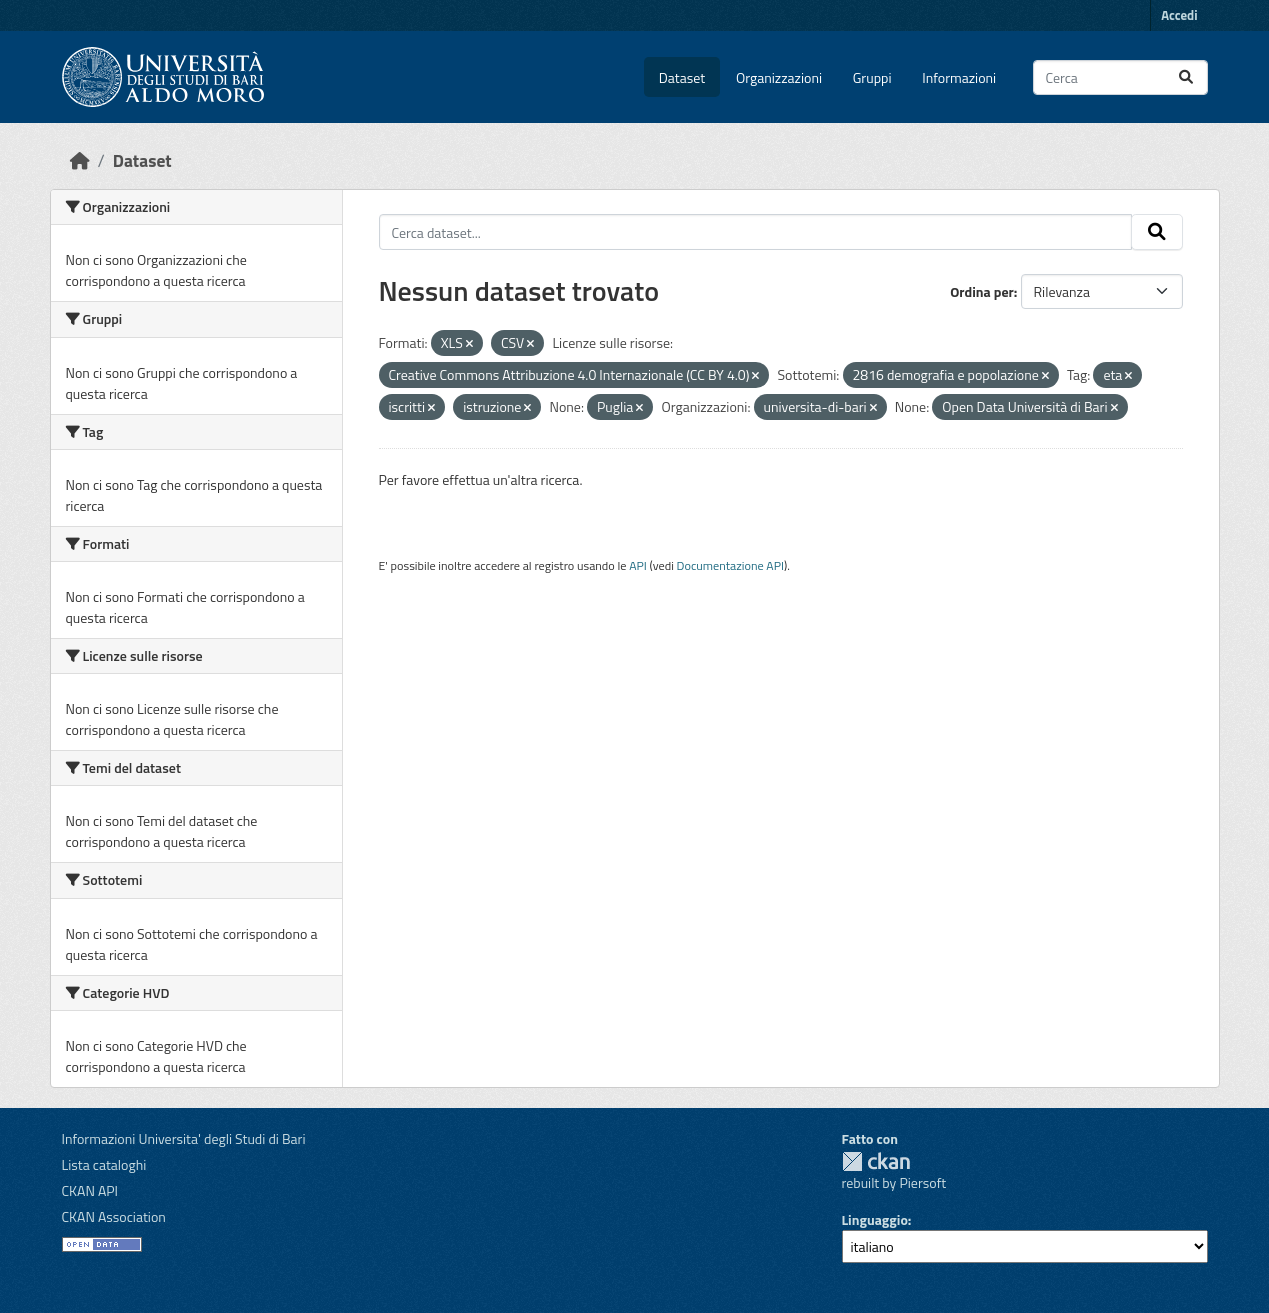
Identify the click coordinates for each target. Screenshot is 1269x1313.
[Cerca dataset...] (1120, 77)
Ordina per (982, 291)
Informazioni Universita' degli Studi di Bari (184, 1138)
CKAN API (90, 1190)
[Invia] (1186, 77)
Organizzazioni (779, 77)
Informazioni (959, 77)
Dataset (682, 77)
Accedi (1179, 15)
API (638, 565)
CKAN (876, 1161)
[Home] (80, 160)
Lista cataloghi (104, 1164)
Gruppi (872, 77)
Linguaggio (875, 1219)
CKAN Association (114, 1216)
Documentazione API (730, 565)
